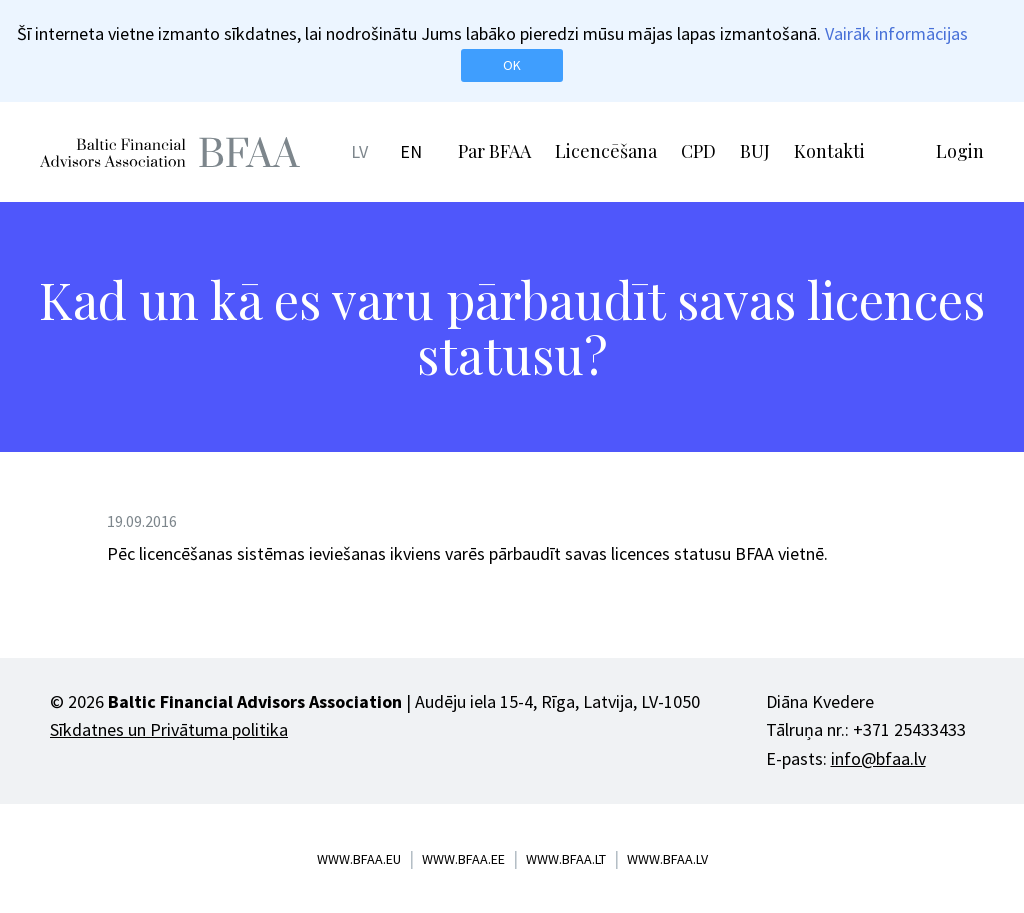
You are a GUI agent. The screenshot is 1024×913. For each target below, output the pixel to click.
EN (411, 151)
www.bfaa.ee (463, 859)
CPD (698, 151)
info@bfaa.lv (878, 758)
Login (960, 151)
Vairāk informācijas (896, 33)
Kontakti (829, 151)
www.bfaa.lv (667, 859)
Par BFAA (494, 151)
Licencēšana (606, 151)
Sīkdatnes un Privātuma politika (169, 729)
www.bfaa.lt (566, 859)
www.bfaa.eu (359, 859)
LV (359, 151)
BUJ (755, 151)
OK (512, 65)
